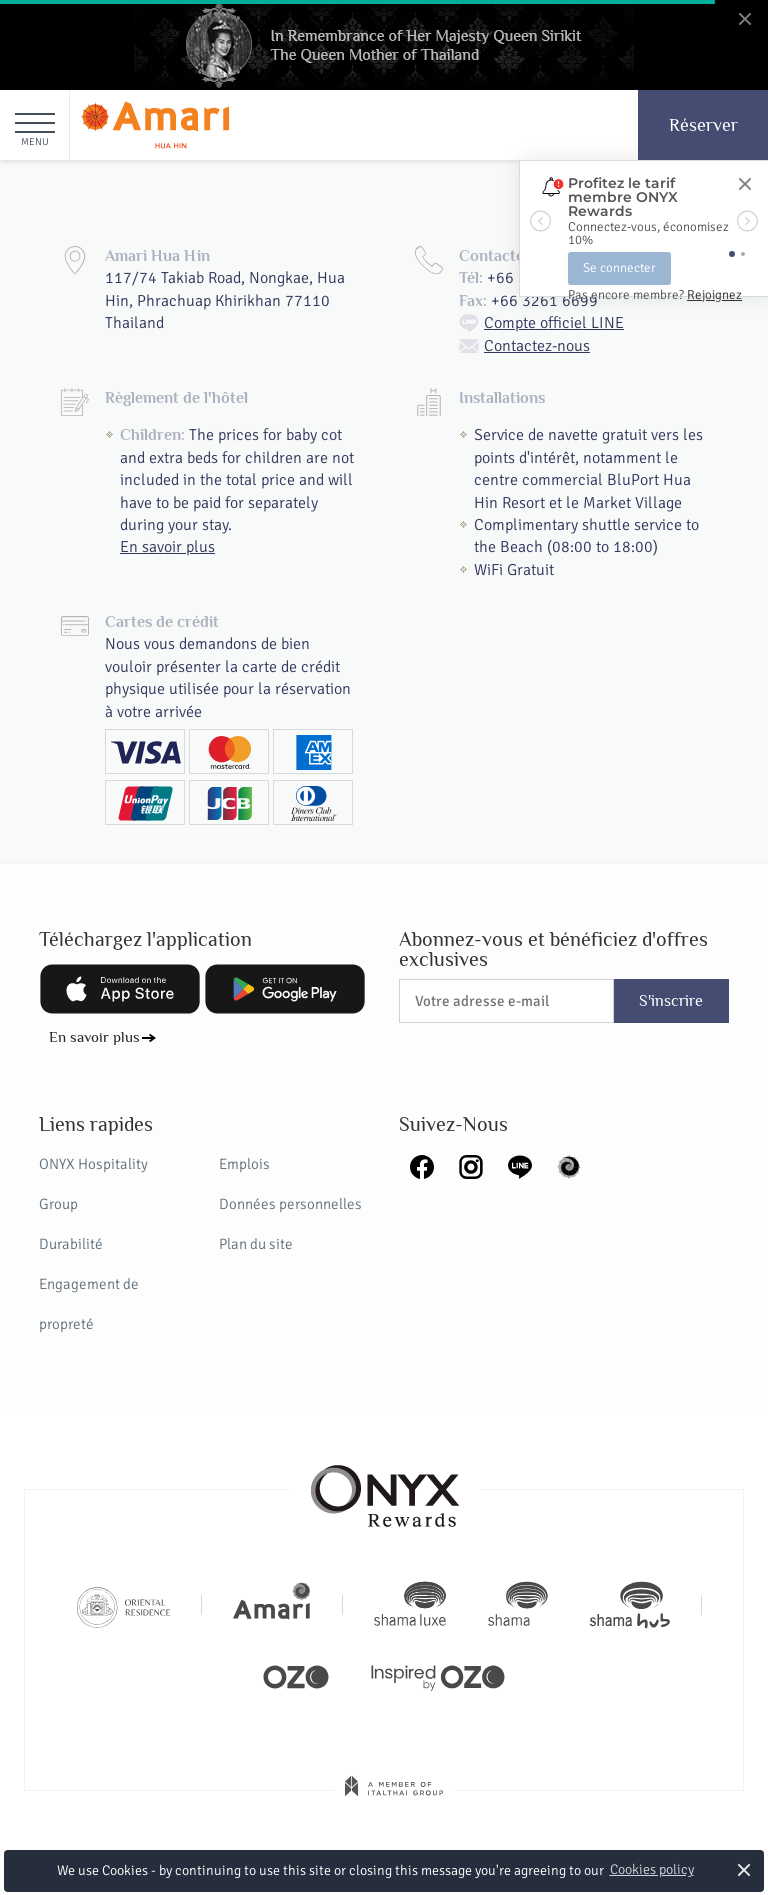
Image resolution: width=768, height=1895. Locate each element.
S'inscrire (671, 1001)
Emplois (244, 1164)
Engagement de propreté (89, 1304)
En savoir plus (167, 547)
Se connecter (619, 268)
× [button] (744, 1869)
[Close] (744, 185)
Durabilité (71, 1244)
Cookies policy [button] (652, 1869)
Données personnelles (290, 1204)
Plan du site (256, 1244)
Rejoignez (714, 295)
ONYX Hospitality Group (93, 1184)
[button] (540, 221)
